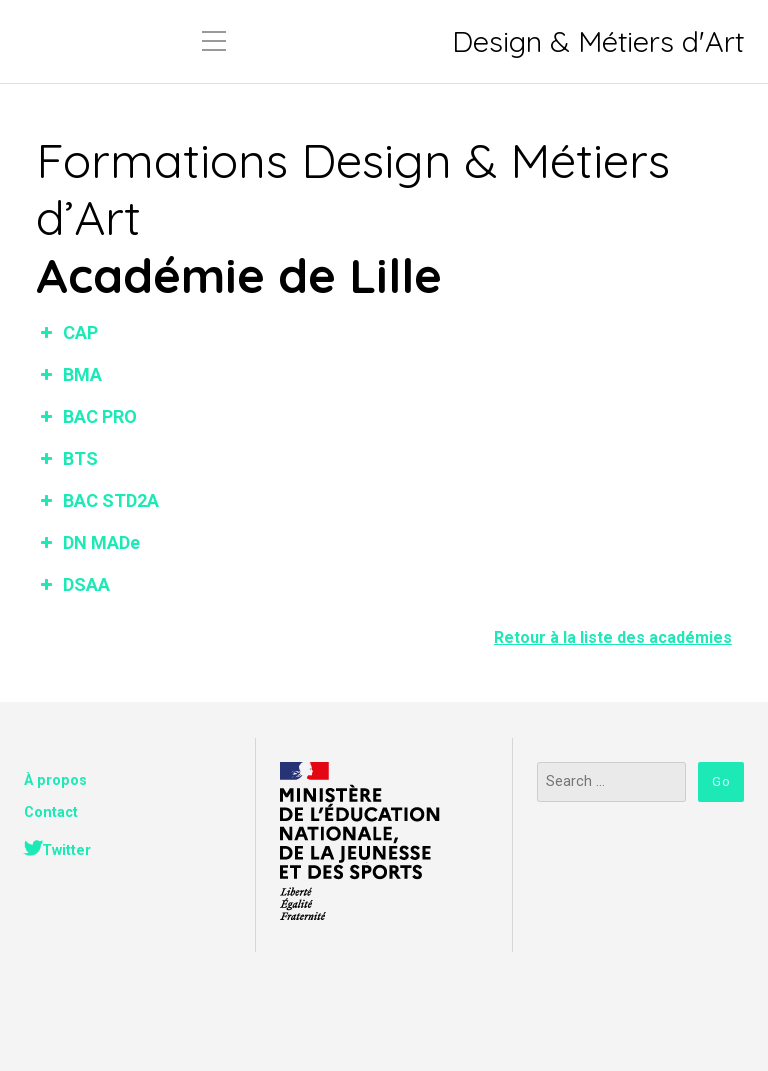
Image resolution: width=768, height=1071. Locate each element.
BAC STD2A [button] (97, 500)
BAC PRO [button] (86, 416)
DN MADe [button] (88, 542)
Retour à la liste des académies (613, 637)
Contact (51, 812)
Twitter (66, 850)
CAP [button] (67, 332)
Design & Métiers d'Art (598, 41)
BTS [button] (67, 458)
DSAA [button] (73, 584)
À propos (55, 780)
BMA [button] (69, 374)
